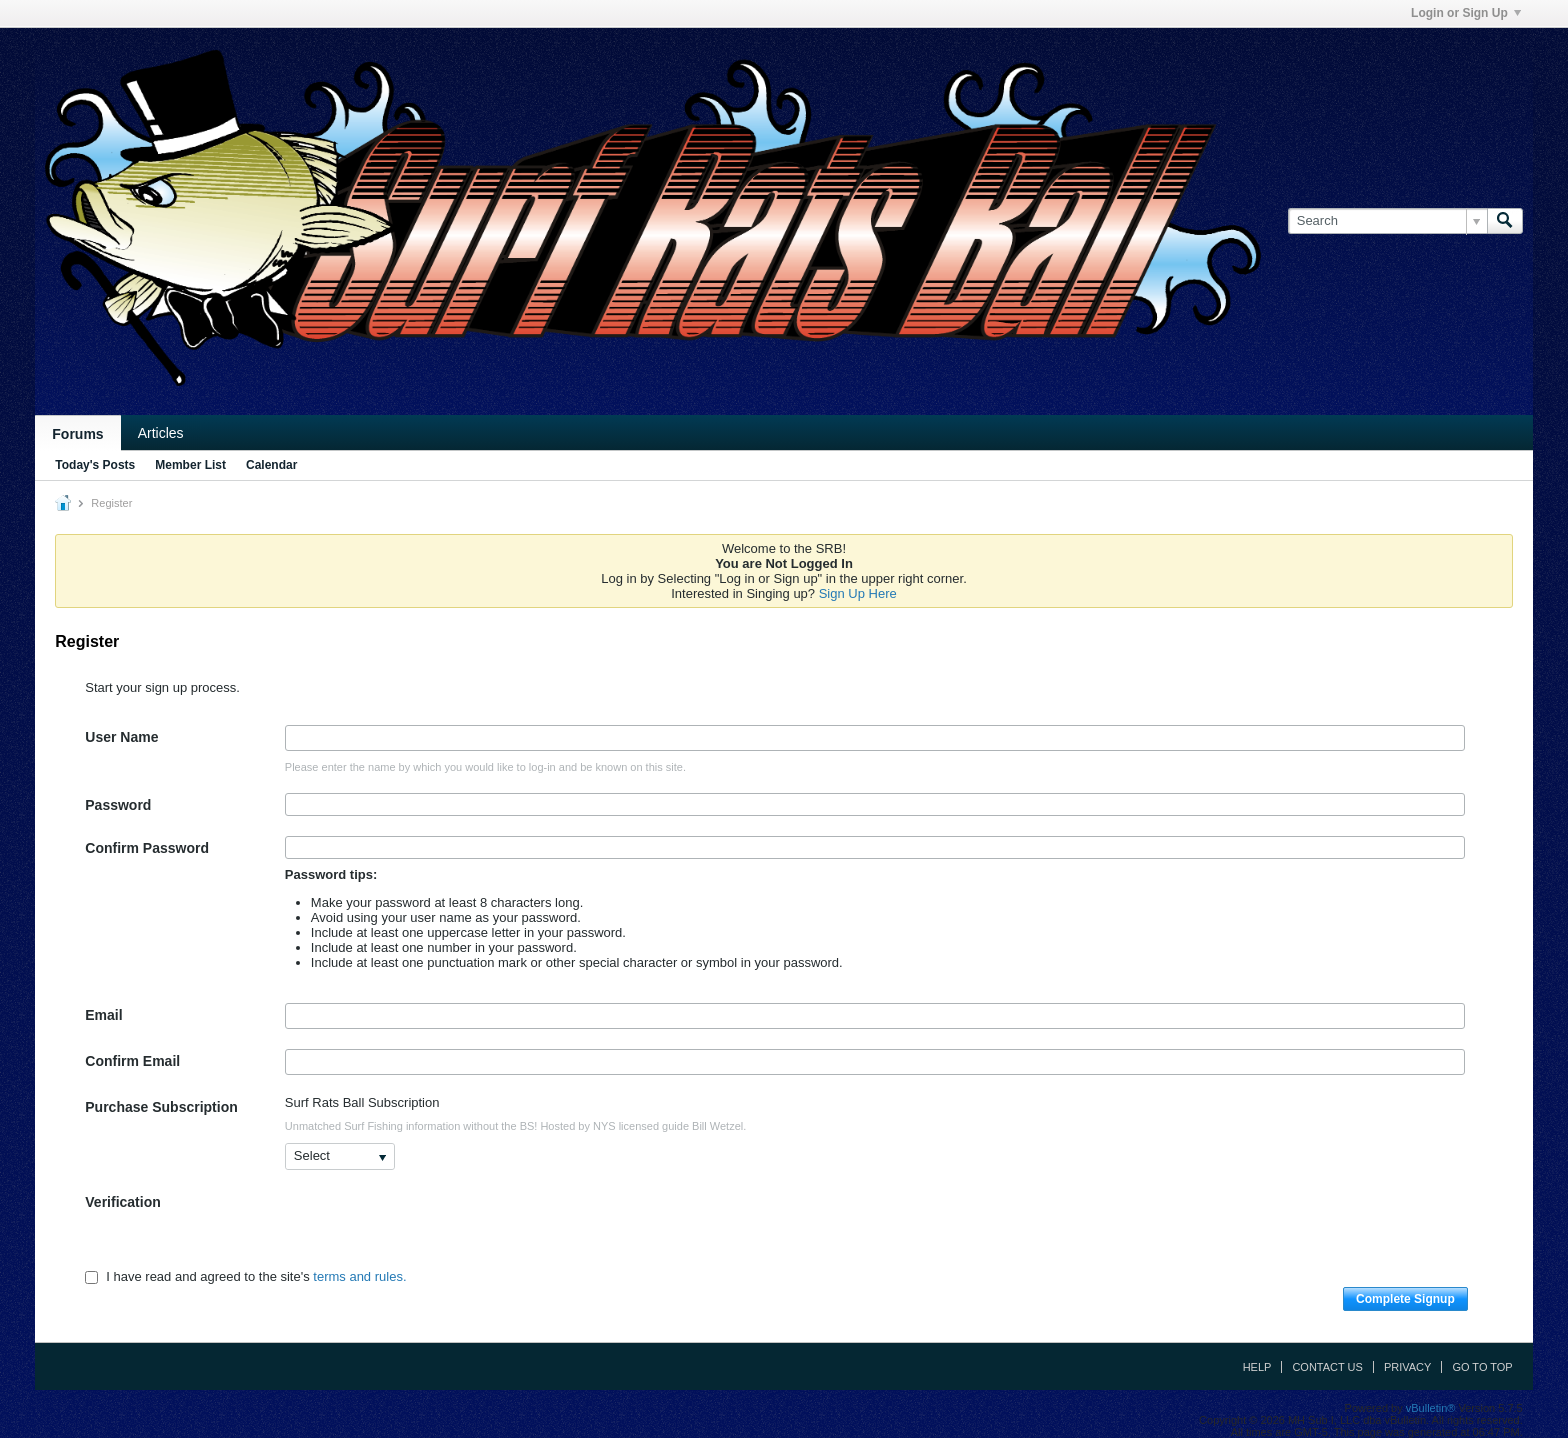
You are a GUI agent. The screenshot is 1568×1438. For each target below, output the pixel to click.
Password (118, 805)
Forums (77, 434)
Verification (122, 1202)
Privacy (1407, 1367)
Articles (161, 433)
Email (103, 1015)
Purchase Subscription (161, 1107)
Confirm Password (147, 848)
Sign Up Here (858, 593)
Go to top (1482, 1367)
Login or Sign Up (1466, 13)
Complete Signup (1405, 1299)
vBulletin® (1431, 1408)
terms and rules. (359, 1277)
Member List (190, 465)
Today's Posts (95, 465)
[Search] (1387, 221)
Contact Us (1327, 1367)
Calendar (271, 465)
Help (1257, 1367)
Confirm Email (132, 1061)
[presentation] (437, 1229)
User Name (121, 737)
